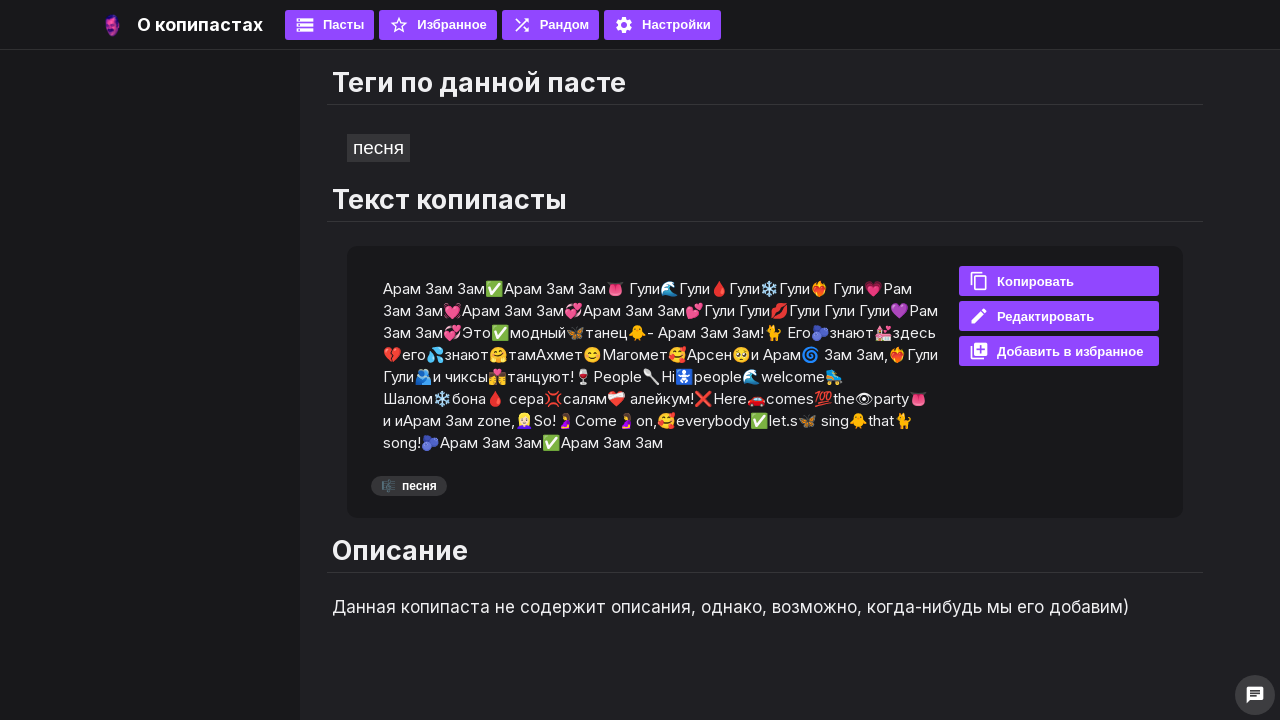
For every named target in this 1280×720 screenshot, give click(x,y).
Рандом (550, 25)
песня (378, 147)
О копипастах (200, 24)
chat (1255, 695)
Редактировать (1031, 316)
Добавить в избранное (1056, 351)
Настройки (662, 25)
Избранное (438, 25)
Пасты (329, 25)
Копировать (1021, 281)
